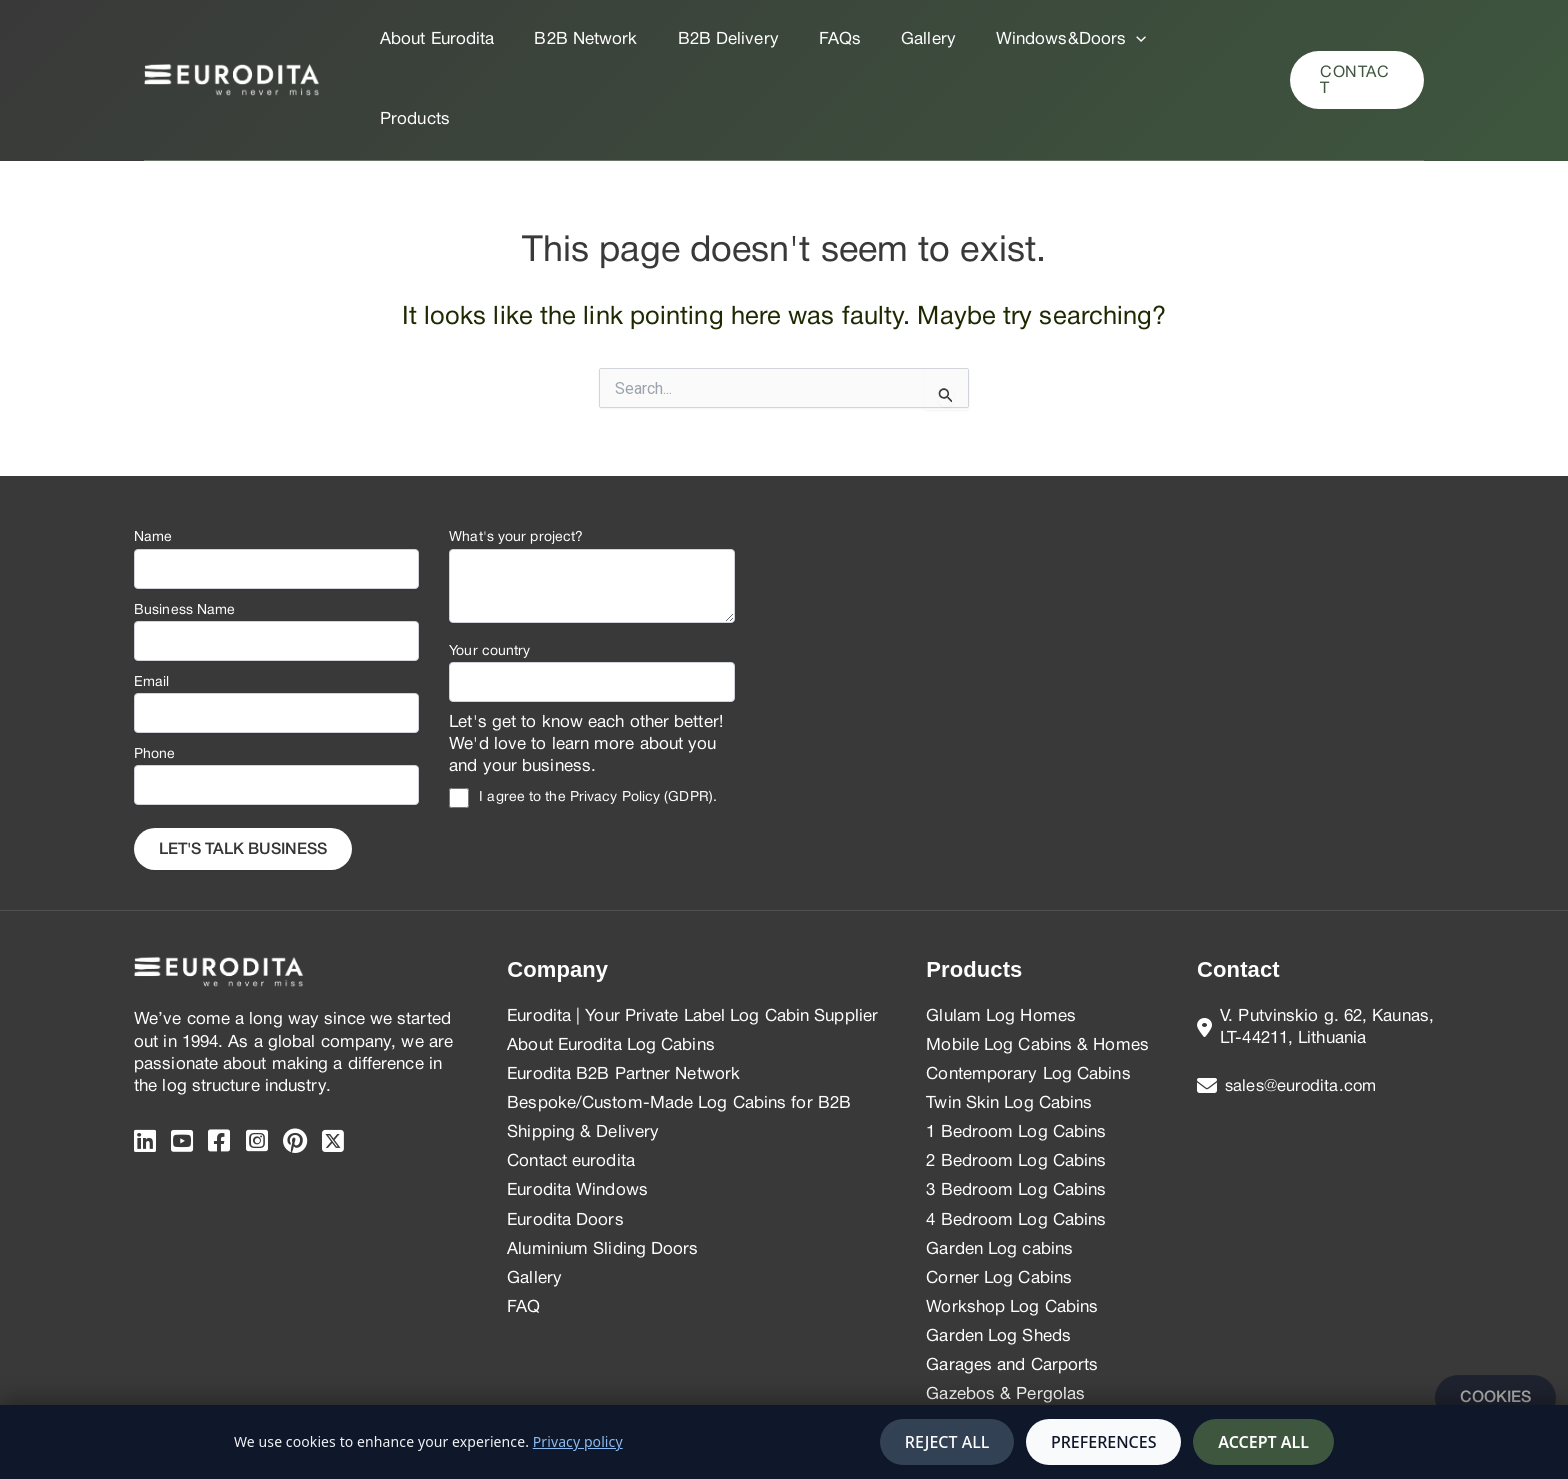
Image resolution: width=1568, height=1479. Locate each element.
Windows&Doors (1044, 40)
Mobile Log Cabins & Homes (1037, 965)
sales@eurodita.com (1303, 1006)
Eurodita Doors (565, 1140)
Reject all (947, 1442)
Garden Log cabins (999, 1169)
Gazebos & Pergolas (1005, 1314)
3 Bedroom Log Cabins (1016, 1110)
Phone (155, 674)
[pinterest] (295, 1063)
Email (152, 602)
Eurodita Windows (577, 1110)
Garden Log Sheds (998, 1256)
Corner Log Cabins (999, 1198)
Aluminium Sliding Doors (602, 1169)
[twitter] (333, 1063)
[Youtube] (182, 1063)
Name (153, 457)
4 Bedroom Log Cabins (1016, 1140)
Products (1188, 39)
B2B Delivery (718, 39)
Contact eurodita (571, 1081)
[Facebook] (219, 1063)
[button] (1354, 40)
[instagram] (257, 1063)
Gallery (907, 39)
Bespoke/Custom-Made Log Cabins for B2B (679, 1023)
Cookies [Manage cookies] (1495, 1398)
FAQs (824, 39)
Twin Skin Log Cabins (1009, 1023)
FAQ (523, 1227)
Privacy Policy (615, 717)
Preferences (1103, 1442)
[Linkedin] (145, 1063)
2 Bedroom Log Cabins (1016, 1081)
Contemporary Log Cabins (1028, 994)
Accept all (1263, 1442)
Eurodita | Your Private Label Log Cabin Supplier (692, 936)
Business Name (184, 530)
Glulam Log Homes (1001, 936)
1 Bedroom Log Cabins (1016, 1052)
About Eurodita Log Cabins (611, 965)
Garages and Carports (1012, 1285)
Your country (489, 571)
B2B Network (582, 39)
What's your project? (516, 457)
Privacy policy (578, 1441)
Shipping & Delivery (583, 1052)
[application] (1109, 40)
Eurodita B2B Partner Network (623, 994)
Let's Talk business (243, 770)
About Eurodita (440, 39)
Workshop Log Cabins (1012, 1227)
